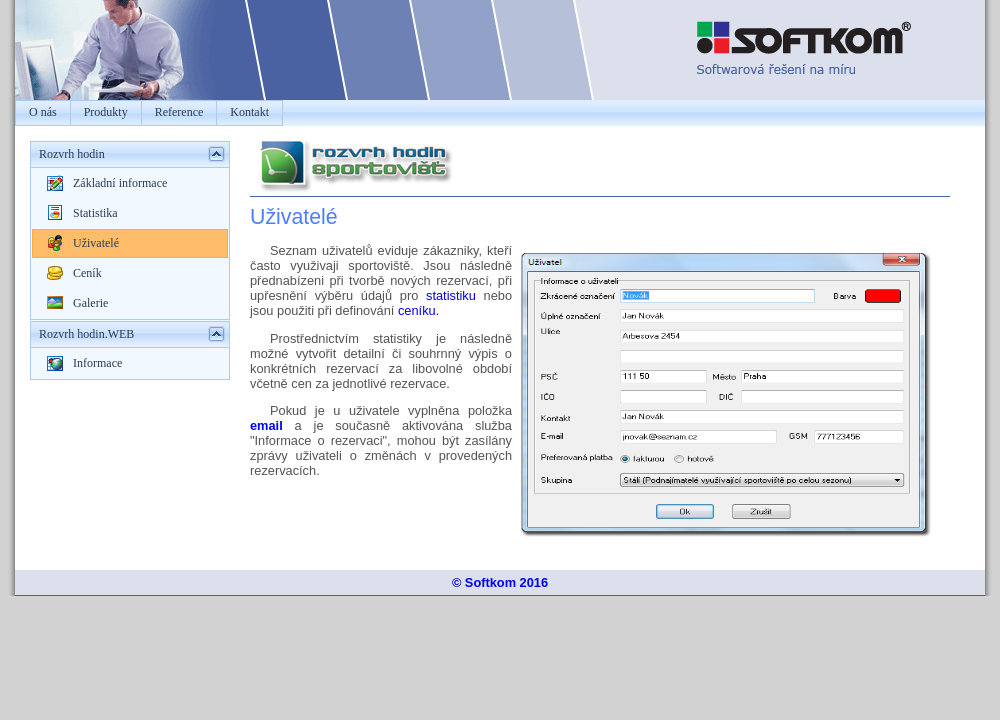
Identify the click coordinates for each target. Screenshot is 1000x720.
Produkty (106, 112)
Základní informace (120, 183)
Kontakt (249, 112)
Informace (97, 363)
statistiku (451, 295)
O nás (43, 112)
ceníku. (418, 310)
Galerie (90, 303)
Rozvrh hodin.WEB (86, 334)
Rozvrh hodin (72, 154)
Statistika (95, 213)
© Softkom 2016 (500, 582)
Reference (179, 112)
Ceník (87, 273)
